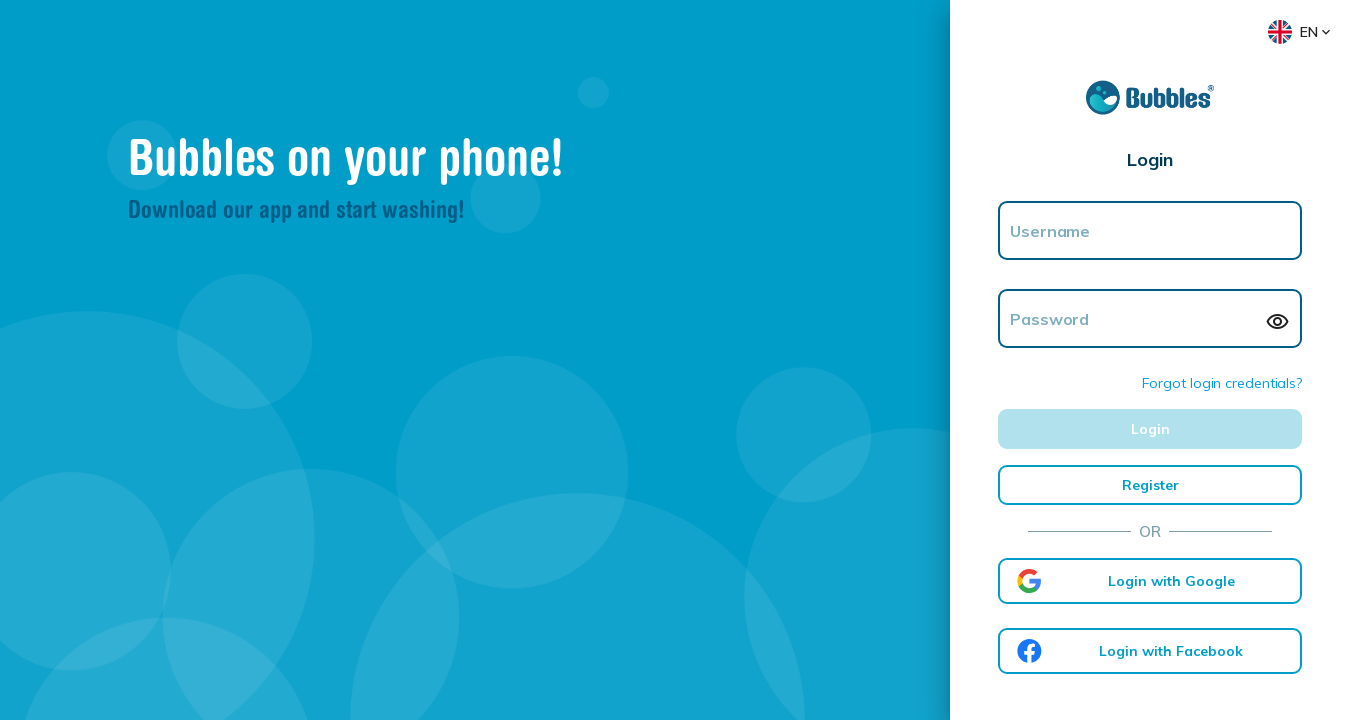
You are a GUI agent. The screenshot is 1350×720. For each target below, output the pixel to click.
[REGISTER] (1150, 485)
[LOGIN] (1150, 429)
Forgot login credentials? (1222, 383)
